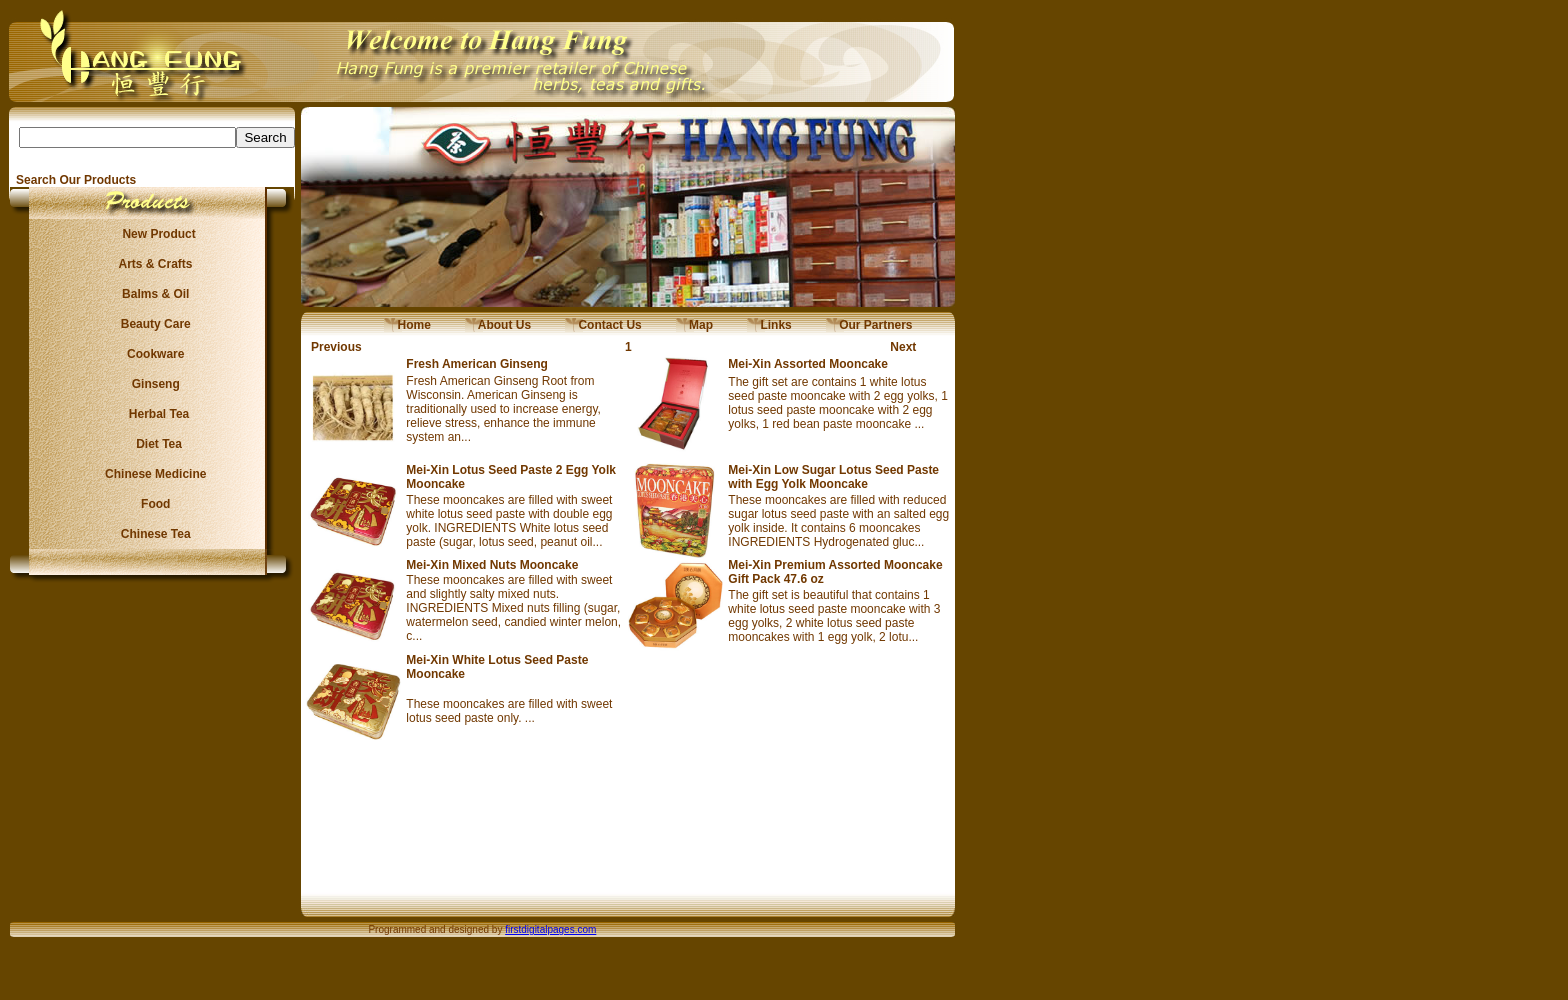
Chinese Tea (153, 534)
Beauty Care (152, 324)
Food (152, 504)
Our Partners (869, 325)
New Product (152, 234)
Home (407, 325)
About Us (498, 325)
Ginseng (152, 384)
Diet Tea (153, 444)
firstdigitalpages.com (550, 929)
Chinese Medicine (152, 474)
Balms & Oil (152, 294)
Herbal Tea (152, 414)
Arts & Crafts (153, 264)
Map (694, 325)
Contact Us (603, 325)
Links (769, 325)
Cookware (152, 354)
